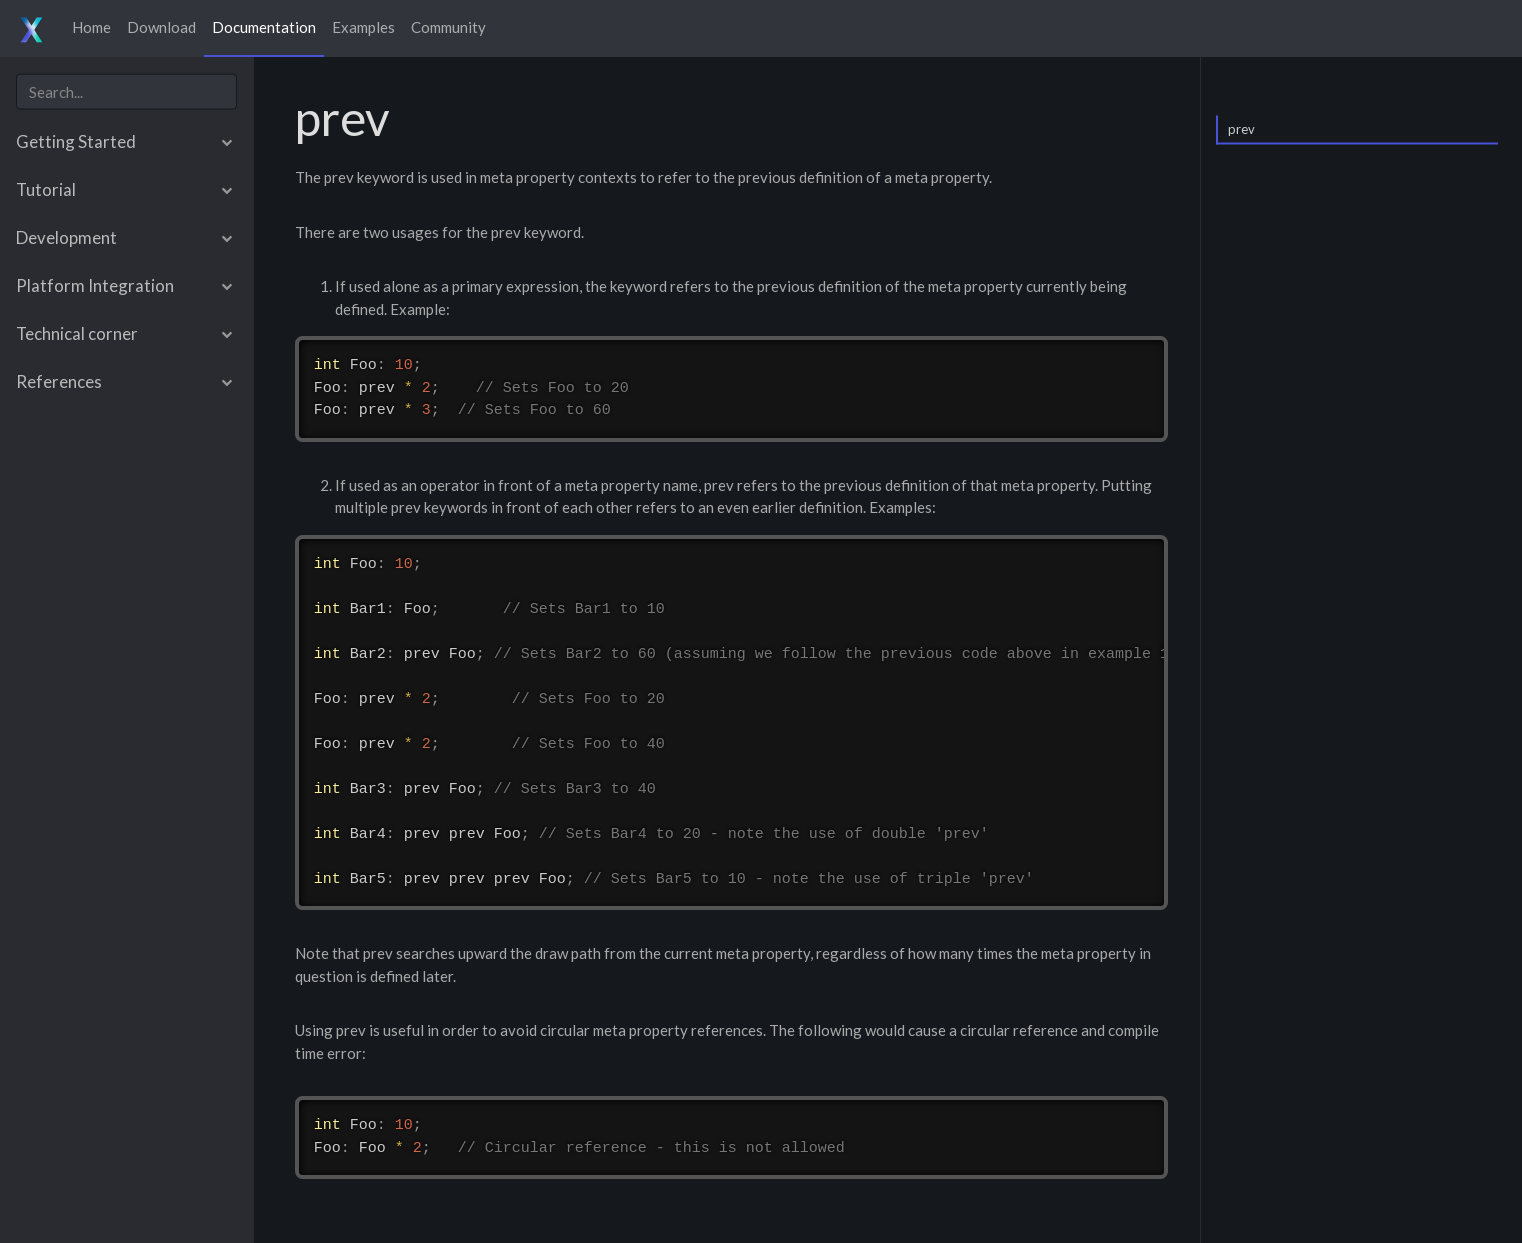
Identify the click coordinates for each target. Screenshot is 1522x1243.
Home (91, 27)
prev (1241, 128)
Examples (363, 27)
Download (161, 27)
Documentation (264, 27)
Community (448, 27)
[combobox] (126, 91)
